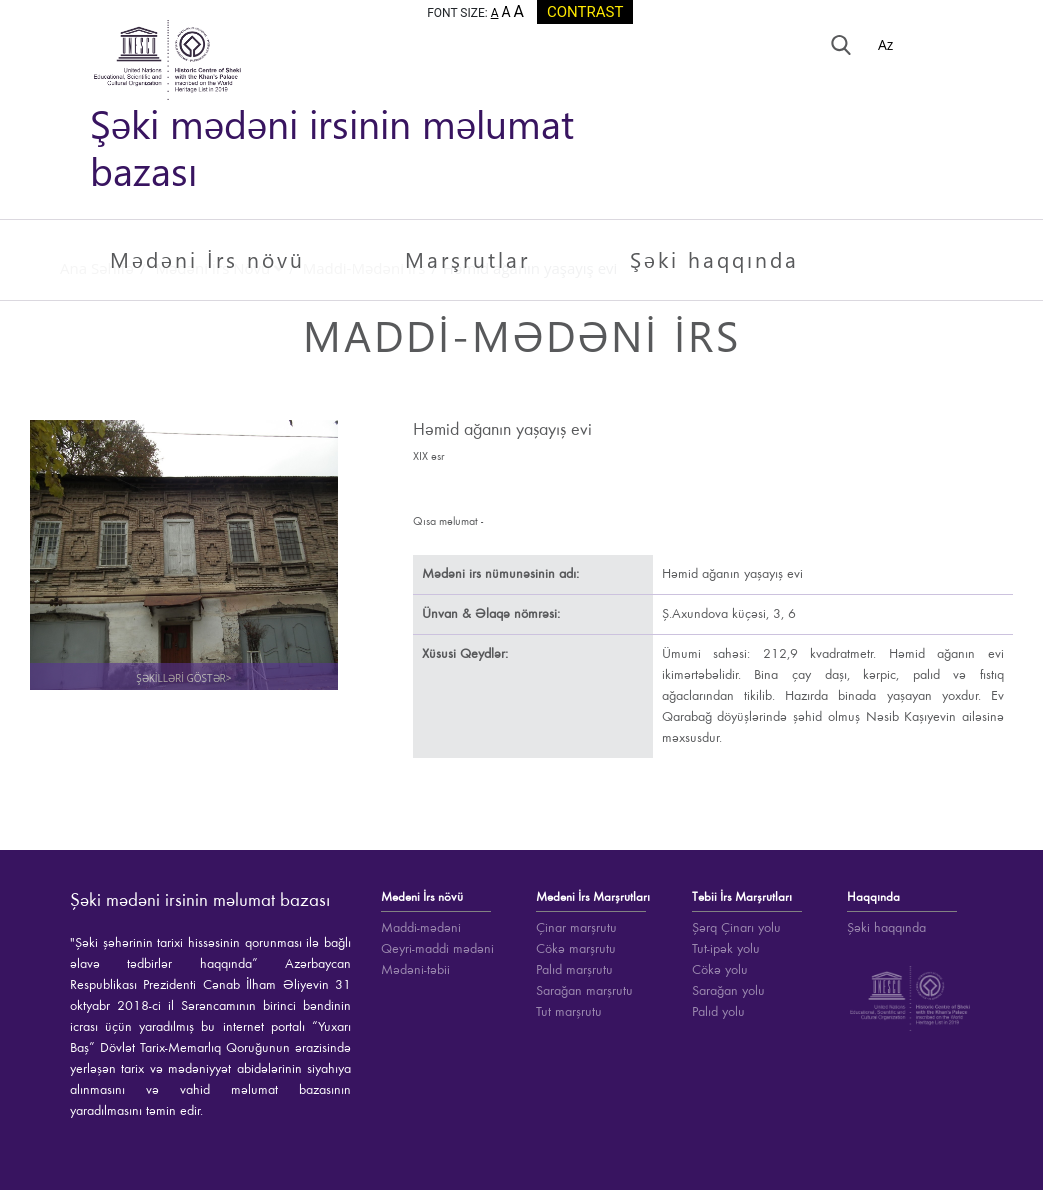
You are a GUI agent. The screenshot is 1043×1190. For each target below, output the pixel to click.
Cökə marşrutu (576, 949)
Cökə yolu (720, 970)
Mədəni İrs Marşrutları (593, 897)
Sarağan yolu (728, 991)
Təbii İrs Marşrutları (742, 897)
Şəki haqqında (714, 259)
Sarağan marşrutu (584, 991)
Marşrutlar (467, 259)
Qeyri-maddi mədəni (437, 949)
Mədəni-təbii (415, 970)
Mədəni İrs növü (207, 259)
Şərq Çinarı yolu (736, 928)
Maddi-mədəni (421, 928)
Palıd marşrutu (574, 970)
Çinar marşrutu (576, 928)
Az (887, 44)
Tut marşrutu (569, 1012)
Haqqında (873, 897)
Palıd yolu (718, 1012)
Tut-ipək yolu (726, 949)
